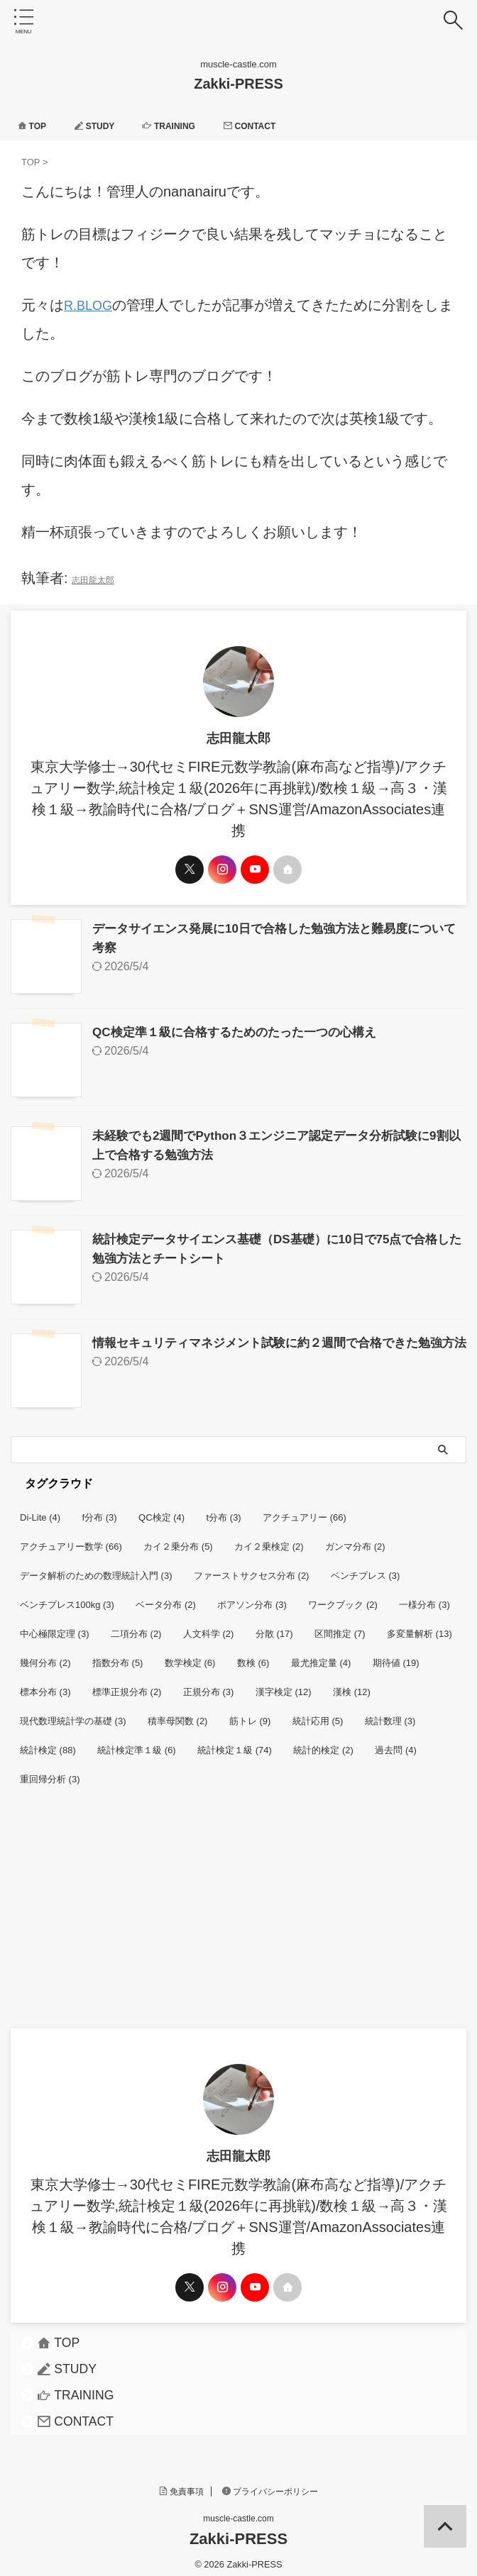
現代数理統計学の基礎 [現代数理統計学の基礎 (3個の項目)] (73, 1712)
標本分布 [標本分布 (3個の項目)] (45, 1683)
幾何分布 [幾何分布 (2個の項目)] (45, 1654)
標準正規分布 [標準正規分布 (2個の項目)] (127, 1683)
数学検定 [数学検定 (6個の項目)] (190, 1654)
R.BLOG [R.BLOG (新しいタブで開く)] (91, 305)
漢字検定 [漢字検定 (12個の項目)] (284, 1683)
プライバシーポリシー (270, 2483)
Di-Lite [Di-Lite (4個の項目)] (40, 1509)
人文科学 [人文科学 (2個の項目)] (208, 1625)
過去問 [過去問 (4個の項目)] (396, 1741)
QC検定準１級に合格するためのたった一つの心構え (242, 1029)
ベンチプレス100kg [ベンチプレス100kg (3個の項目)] (67, 1596)
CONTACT (274, 125)
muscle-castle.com (238, 2510)
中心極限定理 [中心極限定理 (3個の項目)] (54, 1625)
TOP (34, 125)
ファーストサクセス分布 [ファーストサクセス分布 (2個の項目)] (251, 1567)
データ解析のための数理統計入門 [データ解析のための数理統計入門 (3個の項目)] (96, 1567)
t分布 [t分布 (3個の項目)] (224, 1509)
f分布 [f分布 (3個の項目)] (99, 1509)
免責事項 (181, 2483)
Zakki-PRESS (238, 83)
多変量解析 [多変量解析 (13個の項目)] (419, 1625)
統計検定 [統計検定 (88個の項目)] (48, 1741)
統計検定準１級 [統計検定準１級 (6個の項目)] (136, 1741)
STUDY (103, 125)
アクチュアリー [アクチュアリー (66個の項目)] (304, 1509)
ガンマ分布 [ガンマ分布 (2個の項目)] (355, 1538)
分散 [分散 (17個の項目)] (274, 1625)
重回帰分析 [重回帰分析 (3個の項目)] (50, 1770)
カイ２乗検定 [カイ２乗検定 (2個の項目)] (269, 1538)
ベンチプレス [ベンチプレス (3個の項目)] (365, 1567)
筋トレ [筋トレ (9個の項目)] (250, 1712)
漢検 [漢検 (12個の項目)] (352, 1683)
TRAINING (184, 125)
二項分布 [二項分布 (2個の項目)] (136, 1625)
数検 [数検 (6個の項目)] (253, 1654)
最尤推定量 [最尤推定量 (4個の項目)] (321, 1654)
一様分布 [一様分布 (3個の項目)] (424, 1596)
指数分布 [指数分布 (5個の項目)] (117, 1654)
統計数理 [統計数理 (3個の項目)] (390, 1712)
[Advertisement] (238, 1913)
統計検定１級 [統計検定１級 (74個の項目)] (234, 1741)
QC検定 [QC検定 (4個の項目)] (161, 1509)
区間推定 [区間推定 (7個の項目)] (340, 1625)
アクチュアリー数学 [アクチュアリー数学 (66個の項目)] (71, 1538)
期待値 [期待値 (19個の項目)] (396, 1654)
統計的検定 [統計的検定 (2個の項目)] (323, 1741)
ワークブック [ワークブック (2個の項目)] (343, 1596)
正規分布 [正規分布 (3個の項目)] (208, 1683)
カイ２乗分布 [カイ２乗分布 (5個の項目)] (178, 1538)
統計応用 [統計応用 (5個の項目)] (318, 1712)
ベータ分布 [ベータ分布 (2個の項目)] (166, 1596)
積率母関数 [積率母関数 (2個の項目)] (178, 1712)
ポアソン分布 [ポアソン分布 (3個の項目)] (252, 1596)
